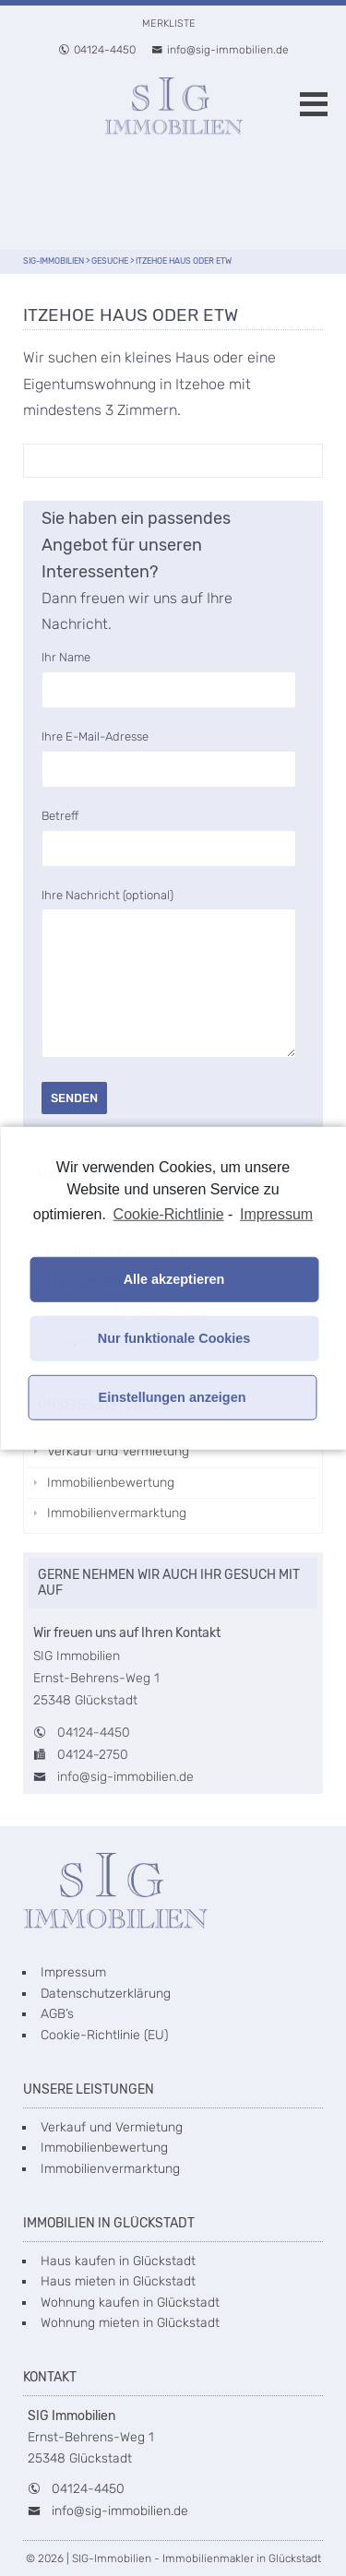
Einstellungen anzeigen (172, 1397)
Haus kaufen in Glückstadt (118, 2261)
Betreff (169, 832)
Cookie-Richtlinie (168, 1213)
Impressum (73, 1972)
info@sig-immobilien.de (220, 49)
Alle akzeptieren (174, 1279)
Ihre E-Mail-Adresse (169, 753)
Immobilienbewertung (110, 1482)
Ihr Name (169, 673)
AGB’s (57, 2014)
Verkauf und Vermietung (118, 1451)
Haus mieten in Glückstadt (118, 2281)
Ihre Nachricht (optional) (169, 975)
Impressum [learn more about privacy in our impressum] (276, 1213)
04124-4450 (97, 49)
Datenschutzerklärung (106, 1993)
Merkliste (169, 24)
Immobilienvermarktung (116, 1513)
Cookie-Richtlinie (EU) (104, 2035)
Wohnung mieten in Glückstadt (130, 2323)
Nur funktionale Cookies (174, 1338)
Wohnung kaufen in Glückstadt (130, 2302)
